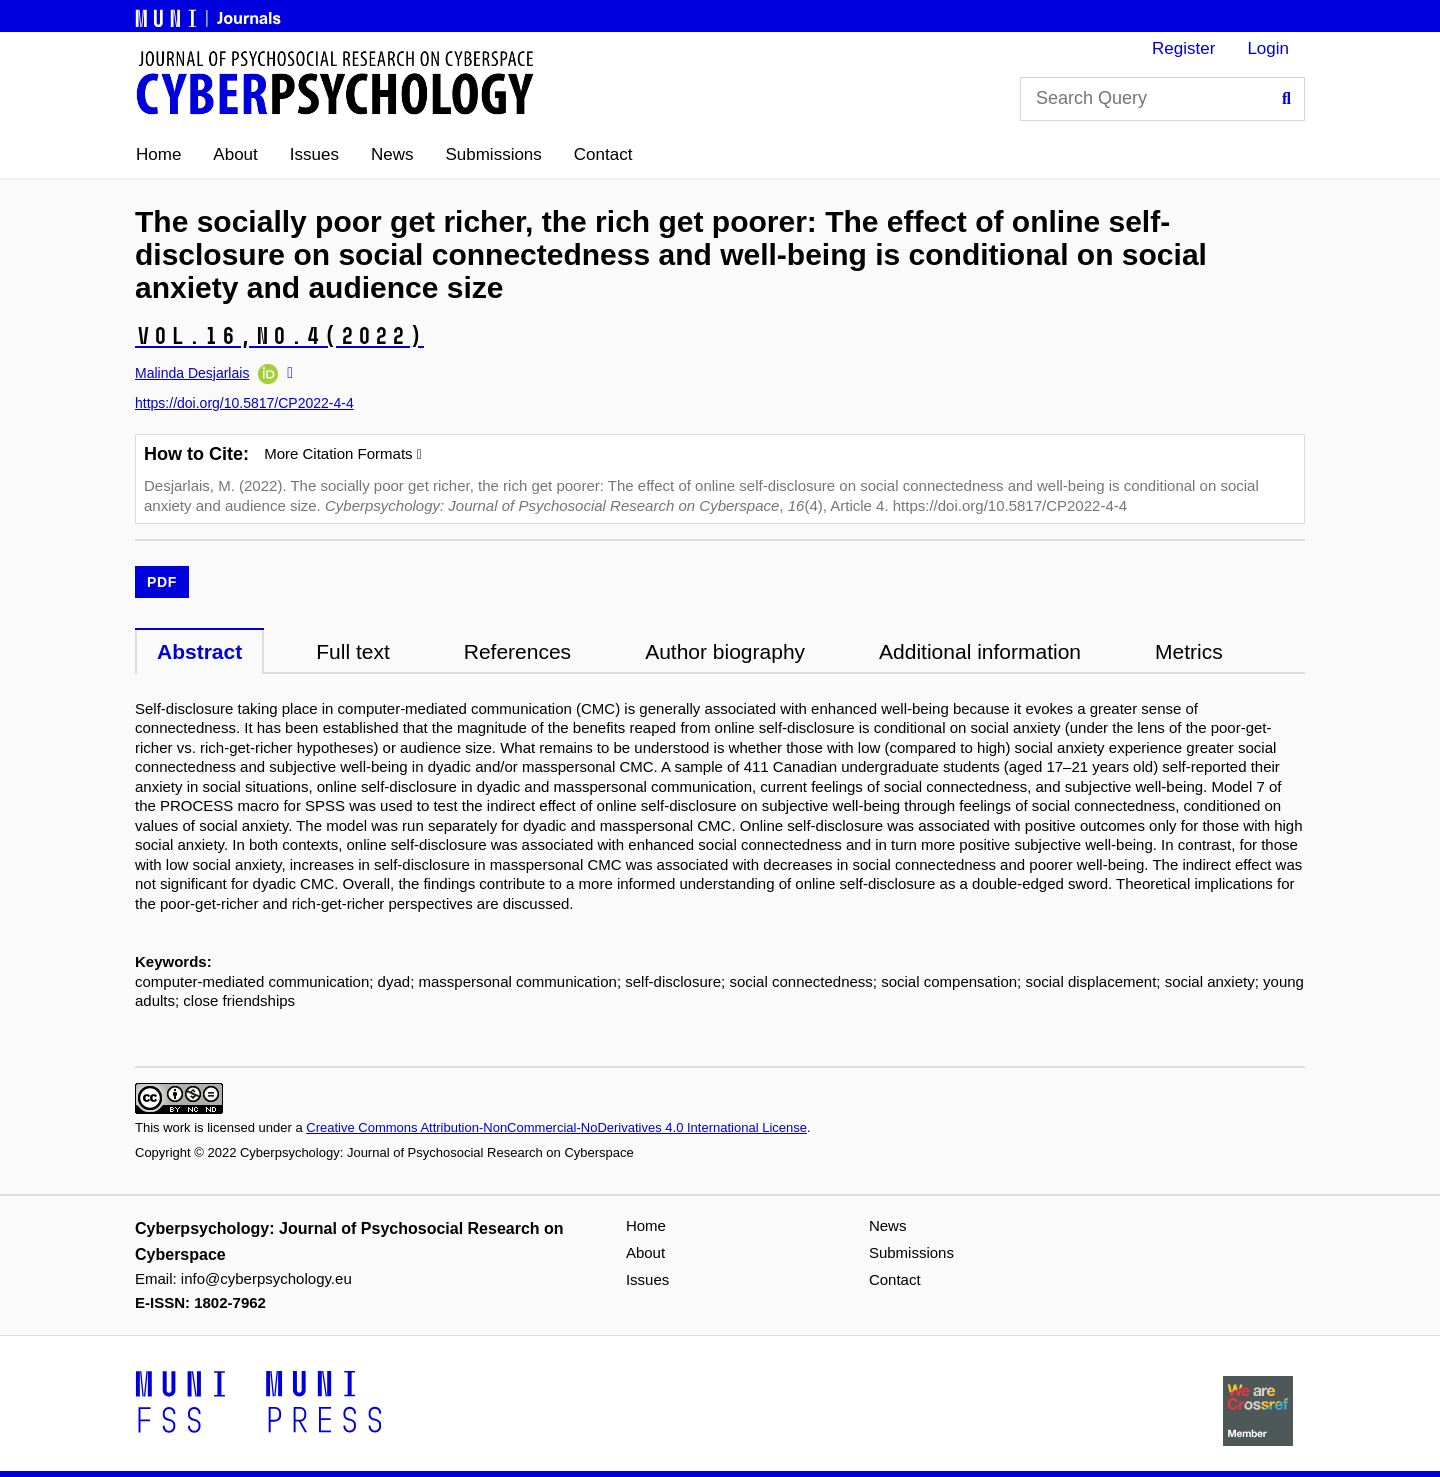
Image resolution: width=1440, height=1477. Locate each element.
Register (1183, 48)
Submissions (493, 154)
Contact (603, 154)
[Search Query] (1162, 99)
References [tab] (517, 651)
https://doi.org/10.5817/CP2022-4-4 (244, 403)
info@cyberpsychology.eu (266, 1278)
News (392, 154)
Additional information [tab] (980, 651)
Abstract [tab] (199, 651)
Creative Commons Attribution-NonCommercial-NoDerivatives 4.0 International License (556, 1127)
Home (158, 154)
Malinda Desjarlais (192, 373)
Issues (314, 154)
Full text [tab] (353, 651)
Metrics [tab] (1189, 651)
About (235, 154)
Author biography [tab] (725, 651)
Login (1268, 48)
